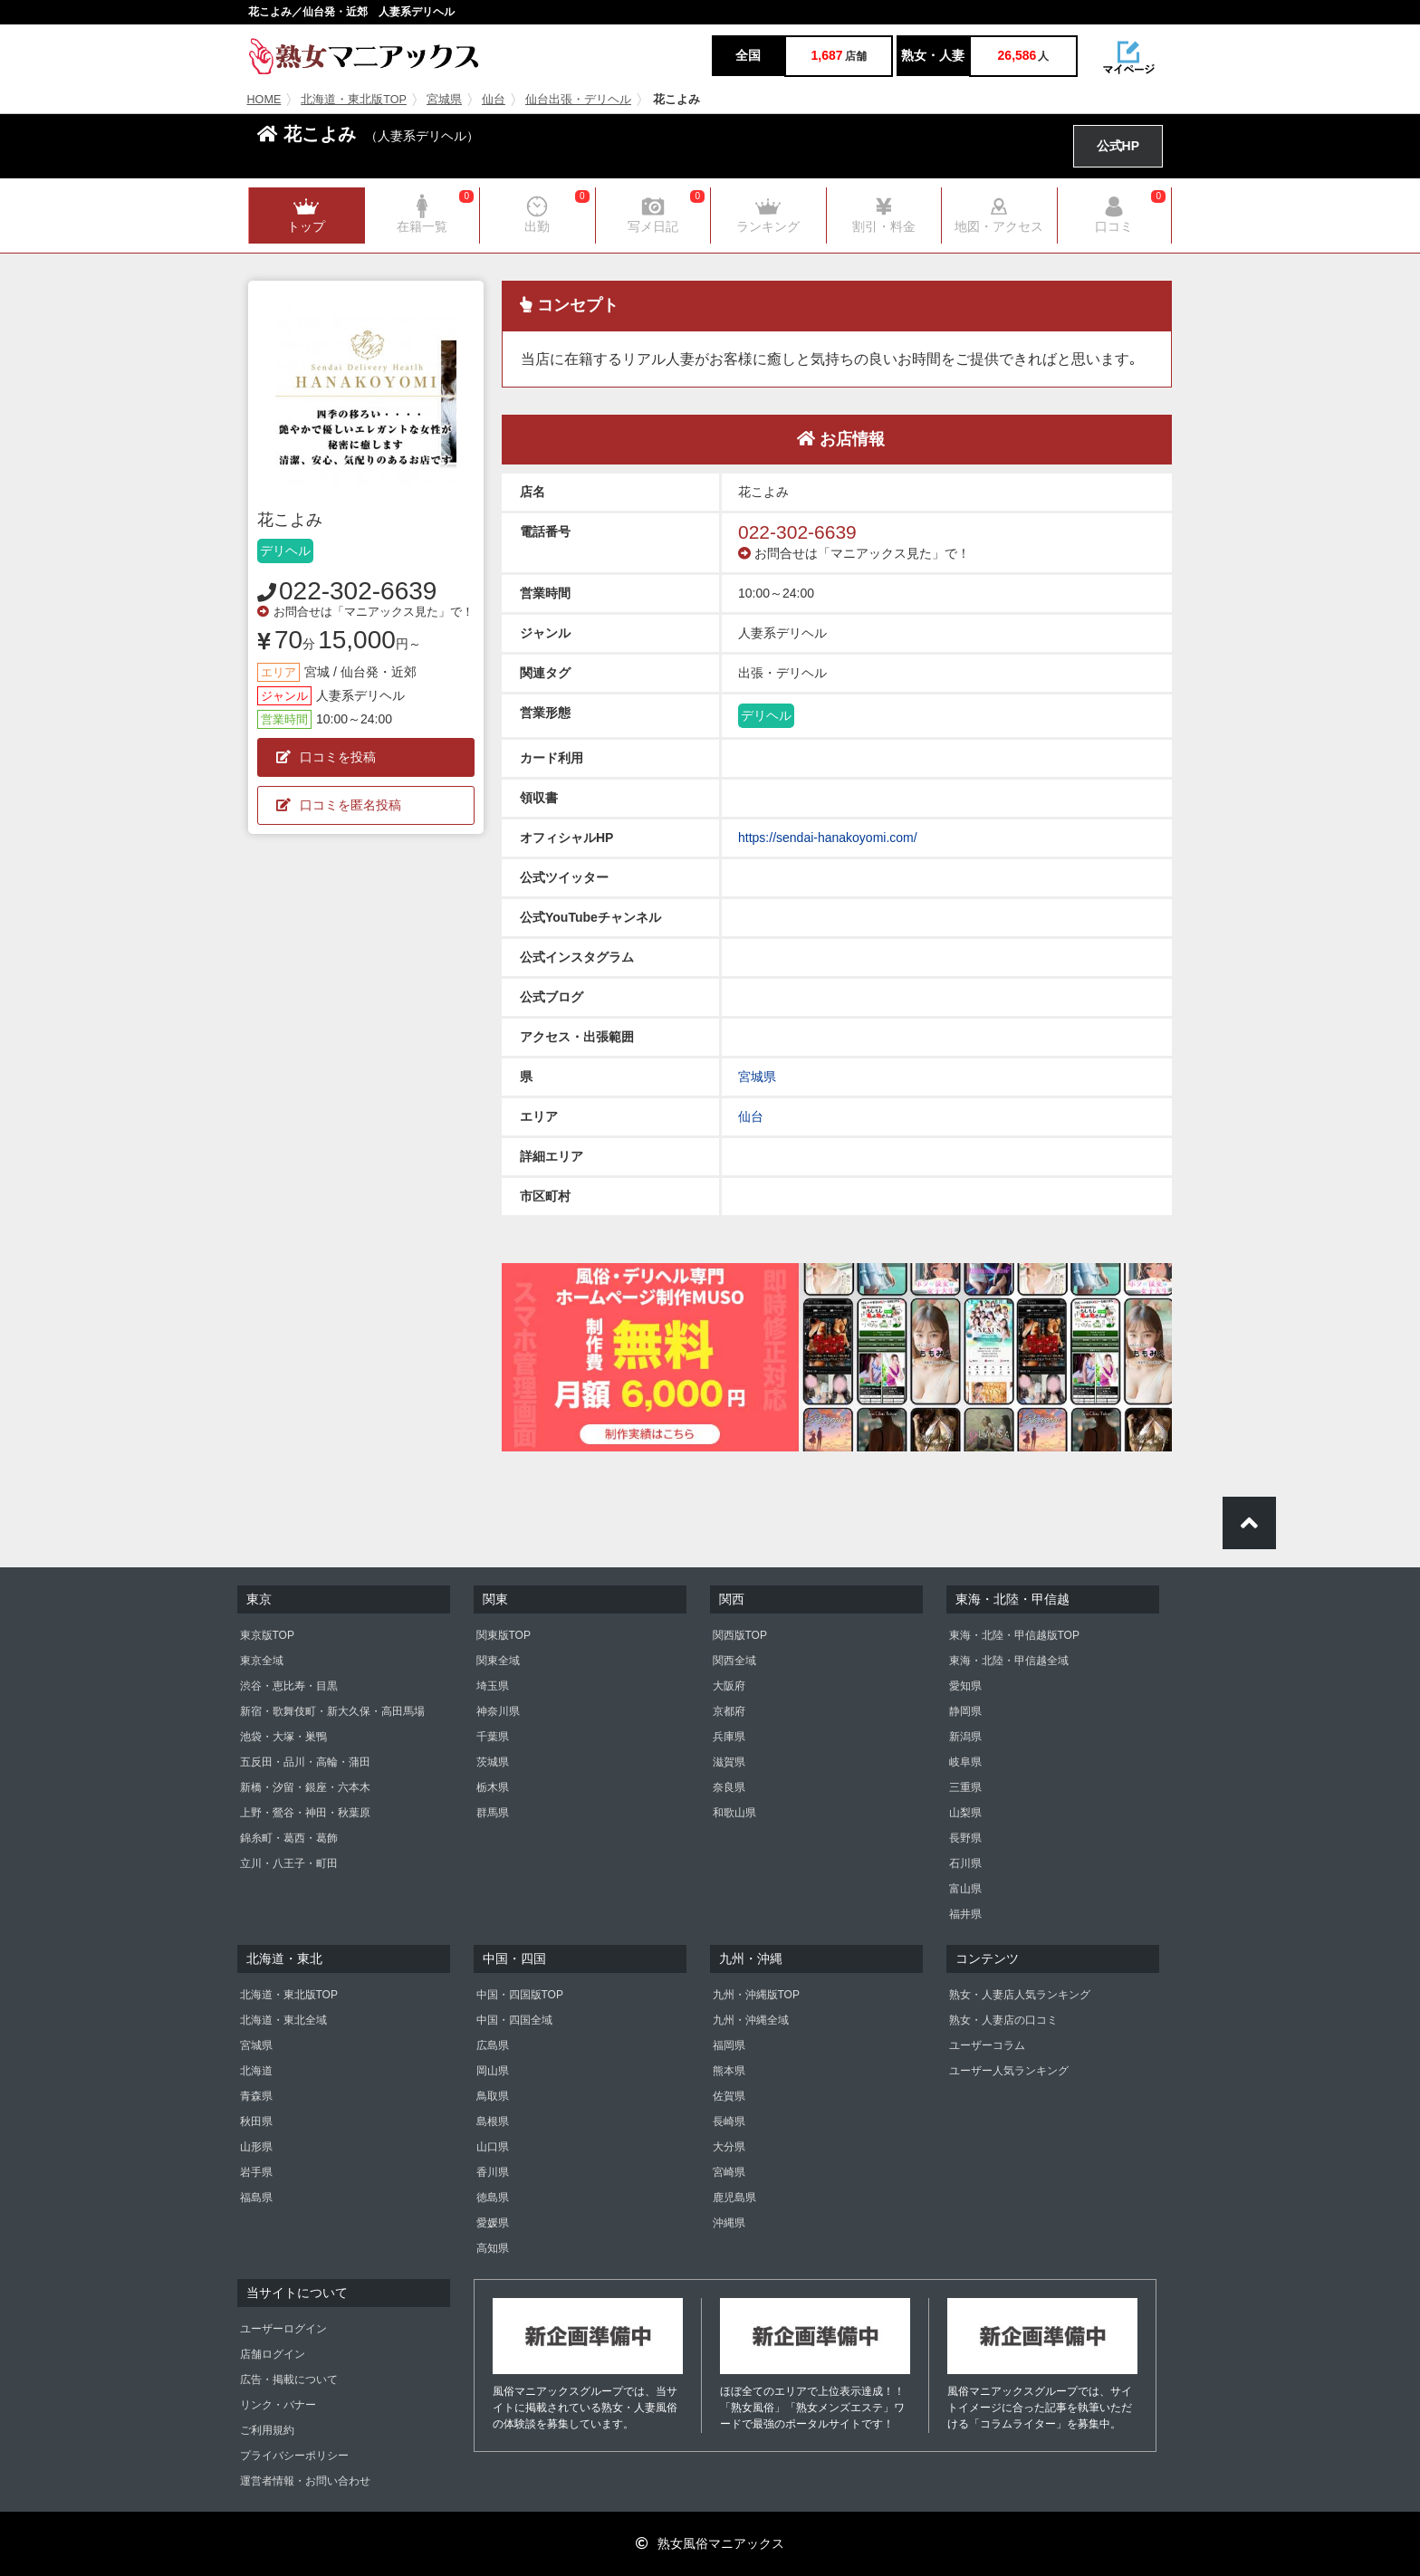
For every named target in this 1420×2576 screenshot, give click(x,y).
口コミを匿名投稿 (338, 805)
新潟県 (965, 1736)
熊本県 (729, 2070)
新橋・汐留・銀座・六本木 (305, 1787)
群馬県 (492, 1812)
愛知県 (965, 1686)
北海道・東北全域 (283, 2020)
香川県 (492, 2172)
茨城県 (492, 1762)
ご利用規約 (267, 2430)
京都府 (729, 1711)
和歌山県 (734, 1812)
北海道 (256, 2070)
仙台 (493, 99)
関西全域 (734, 1660)
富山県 (965, 1888)
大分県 (729, 2146)
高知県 (492, 2248)
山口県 (492, 2146)
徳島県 (492, 2197)
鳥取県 (492, 2096)
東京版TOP (267, 1635)
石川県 (965, 1863)
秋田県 (256, 2121)
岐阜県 (965, 1762)
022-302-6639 (358, 591)
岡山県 (492, 2070)
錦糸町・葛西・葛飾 (289, 1838)
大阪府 (729, 1686)
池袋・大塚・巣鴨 (283, 1736)
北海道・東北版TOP (354, 99)
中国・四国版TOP (519, 1994)
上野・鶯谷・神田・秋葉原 (305, 1812)
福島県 (256, 2197)
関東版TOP (503, 1635)
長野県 (965, 1838)
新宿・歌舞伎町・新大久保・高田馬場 (332, 1711)
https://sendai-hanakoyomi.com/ (827, 837)
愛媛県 (492, 2223)
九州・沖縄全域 (751, 2020)
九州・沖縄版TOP (756, 1994)
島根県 (492, 2121)
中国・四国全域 (514, 2020)
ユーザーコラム (987, 2045)
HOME (264, 99)
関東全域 (498, 1660)
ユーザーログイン (283, 2328)
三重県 (965, 1787)
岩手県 (256, 2172)
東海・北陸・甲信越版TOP (1014, 1635)
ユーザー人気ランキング (1009, 2070)
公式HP (1118, 146)
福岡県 (729, 2045)
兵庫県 (729, 1736)
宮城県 (444, 99)
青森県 (256, 2096)
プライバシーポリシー (294, 2455)
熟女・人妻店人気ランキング (1019, 1994)
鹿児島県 (734, 2197)
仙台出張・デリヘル (578, 99)
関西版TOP (740, 1635)
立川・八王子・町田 (289, 1863)
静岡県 (965, 1711)
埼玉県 (492, 1686)
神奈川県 (498, 1711)
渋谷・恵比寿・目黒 (289, 1686)
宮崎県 (729, 2172)
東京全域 (261, 1660)
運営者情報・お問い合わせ (305, 2481)
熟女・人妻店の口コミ (1003, 2020)
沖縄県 (729, 2223)
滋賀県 (729, 1762)
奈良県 (729, 1787)
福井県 (965, 1914)
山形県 (256, 2146)
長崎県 (729, 2121)
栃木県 (492, 1787)
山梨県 (965, 1812)
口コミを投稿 (326, 757)
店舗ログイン (272, 2354)
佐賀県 (729, 2096)
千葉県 (492, 1736)
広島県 (492, 2045)
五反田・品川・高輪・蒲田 (305, 1762)
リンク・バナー (278, 2405)
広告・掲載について (289, 2379)
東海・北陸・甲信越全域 (1009, 1660)
